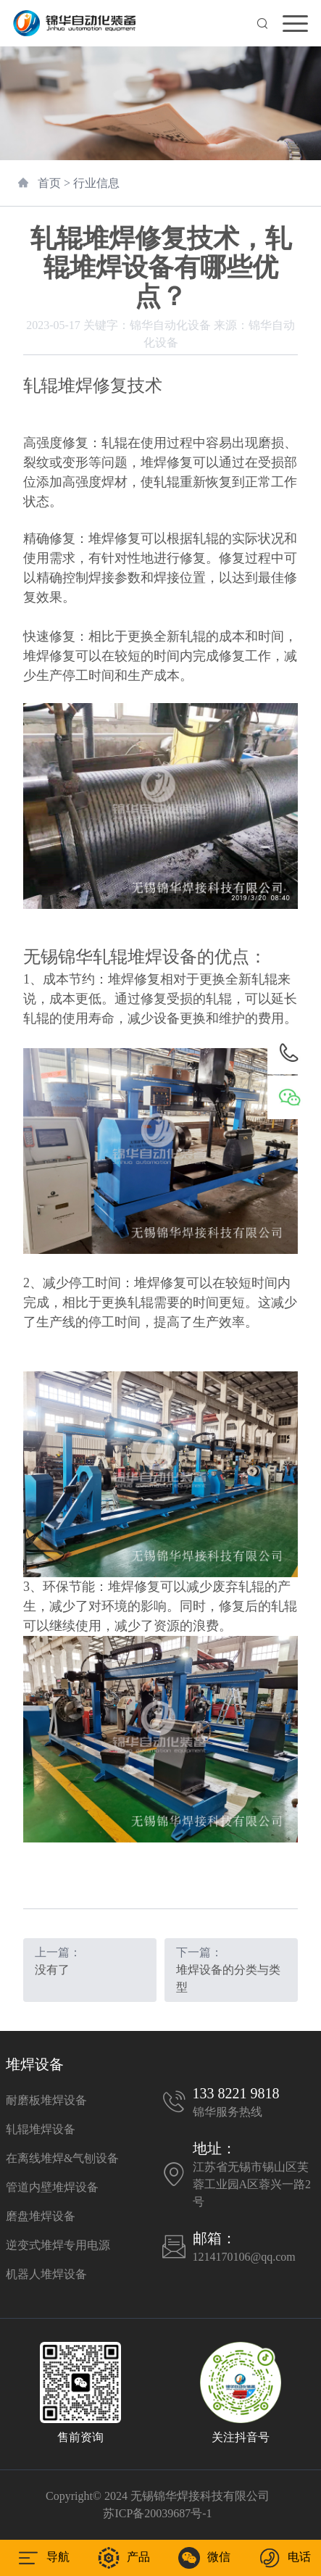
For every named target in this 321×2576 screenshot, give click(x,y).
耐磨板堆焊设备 (46, 2100)
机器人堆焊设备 (46, 2274)
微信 (204, 2558)
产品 (124, 2558)
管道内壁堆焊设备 (52, 2187)
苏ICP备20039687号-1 (157, 2513)
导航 (43, 2558)
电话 (285, 2558)
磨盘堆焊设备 (40, 2216)
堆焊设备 (35, 2064)
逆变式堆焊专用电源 (58, 2245)
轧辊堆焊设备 (40, 2129)
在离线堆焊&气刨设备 (62, 2158)
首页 (49, 183)
